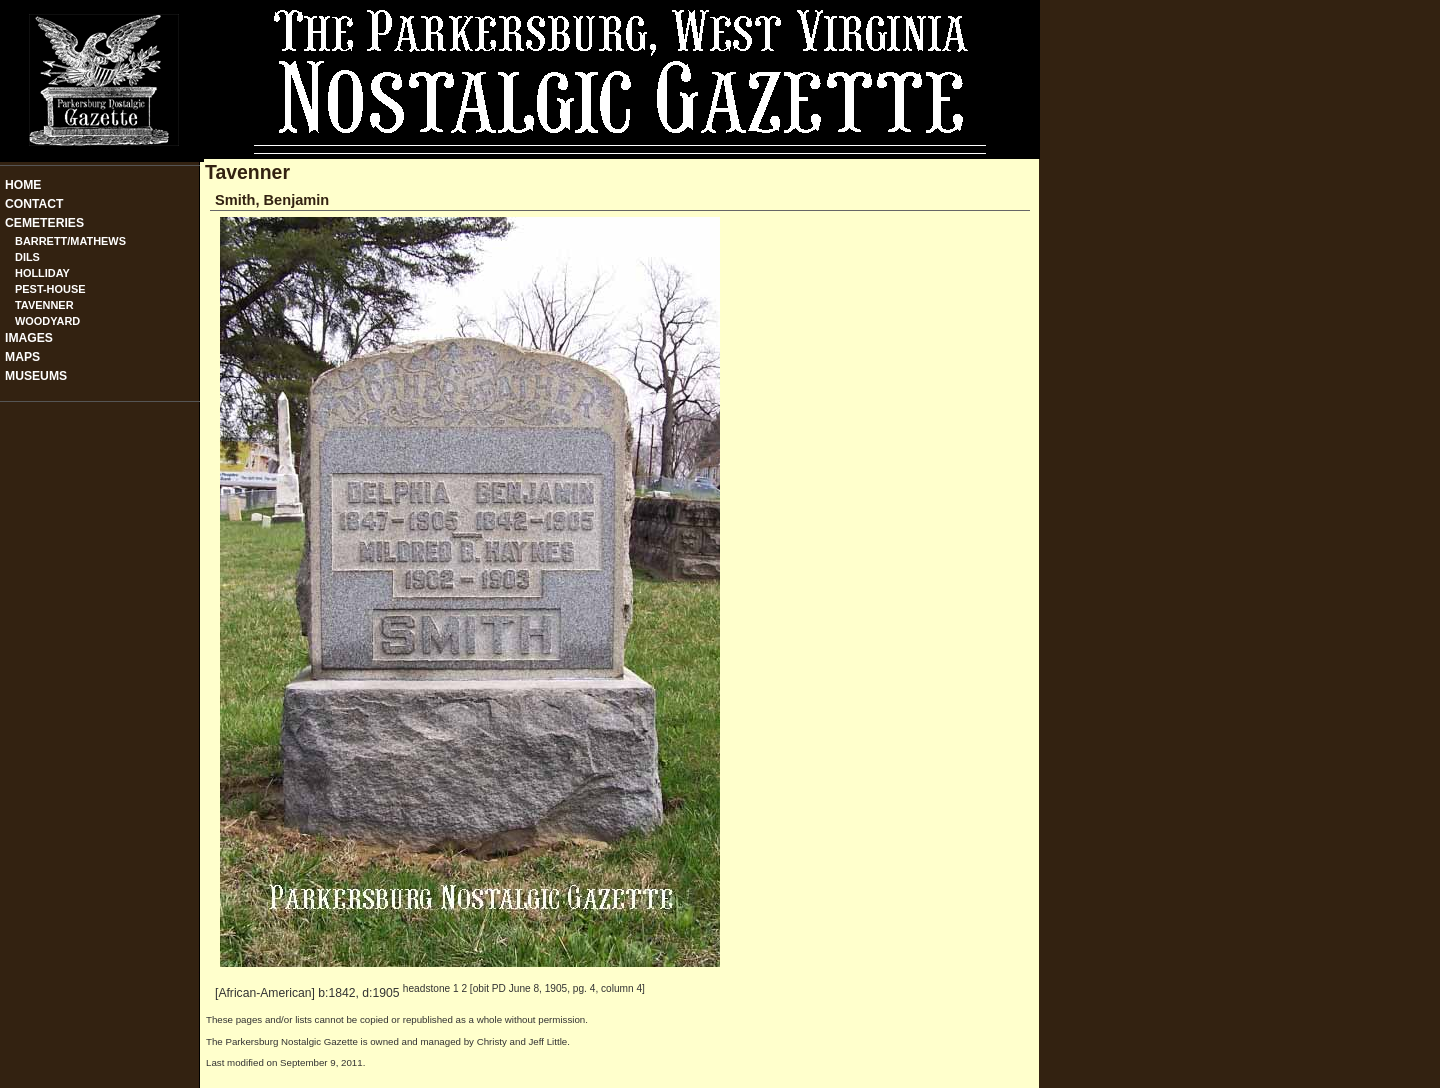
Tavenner (44, 305)
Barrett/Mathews (70, 241)
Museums (36, 376)
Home (23, 185)
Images (29, 338)
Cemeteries (44, 223)
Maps (22, 357)
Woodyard (47, 321)
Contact (34, 204)
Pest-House (50, 289)
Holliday (42, 273)
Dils (27, 257)
